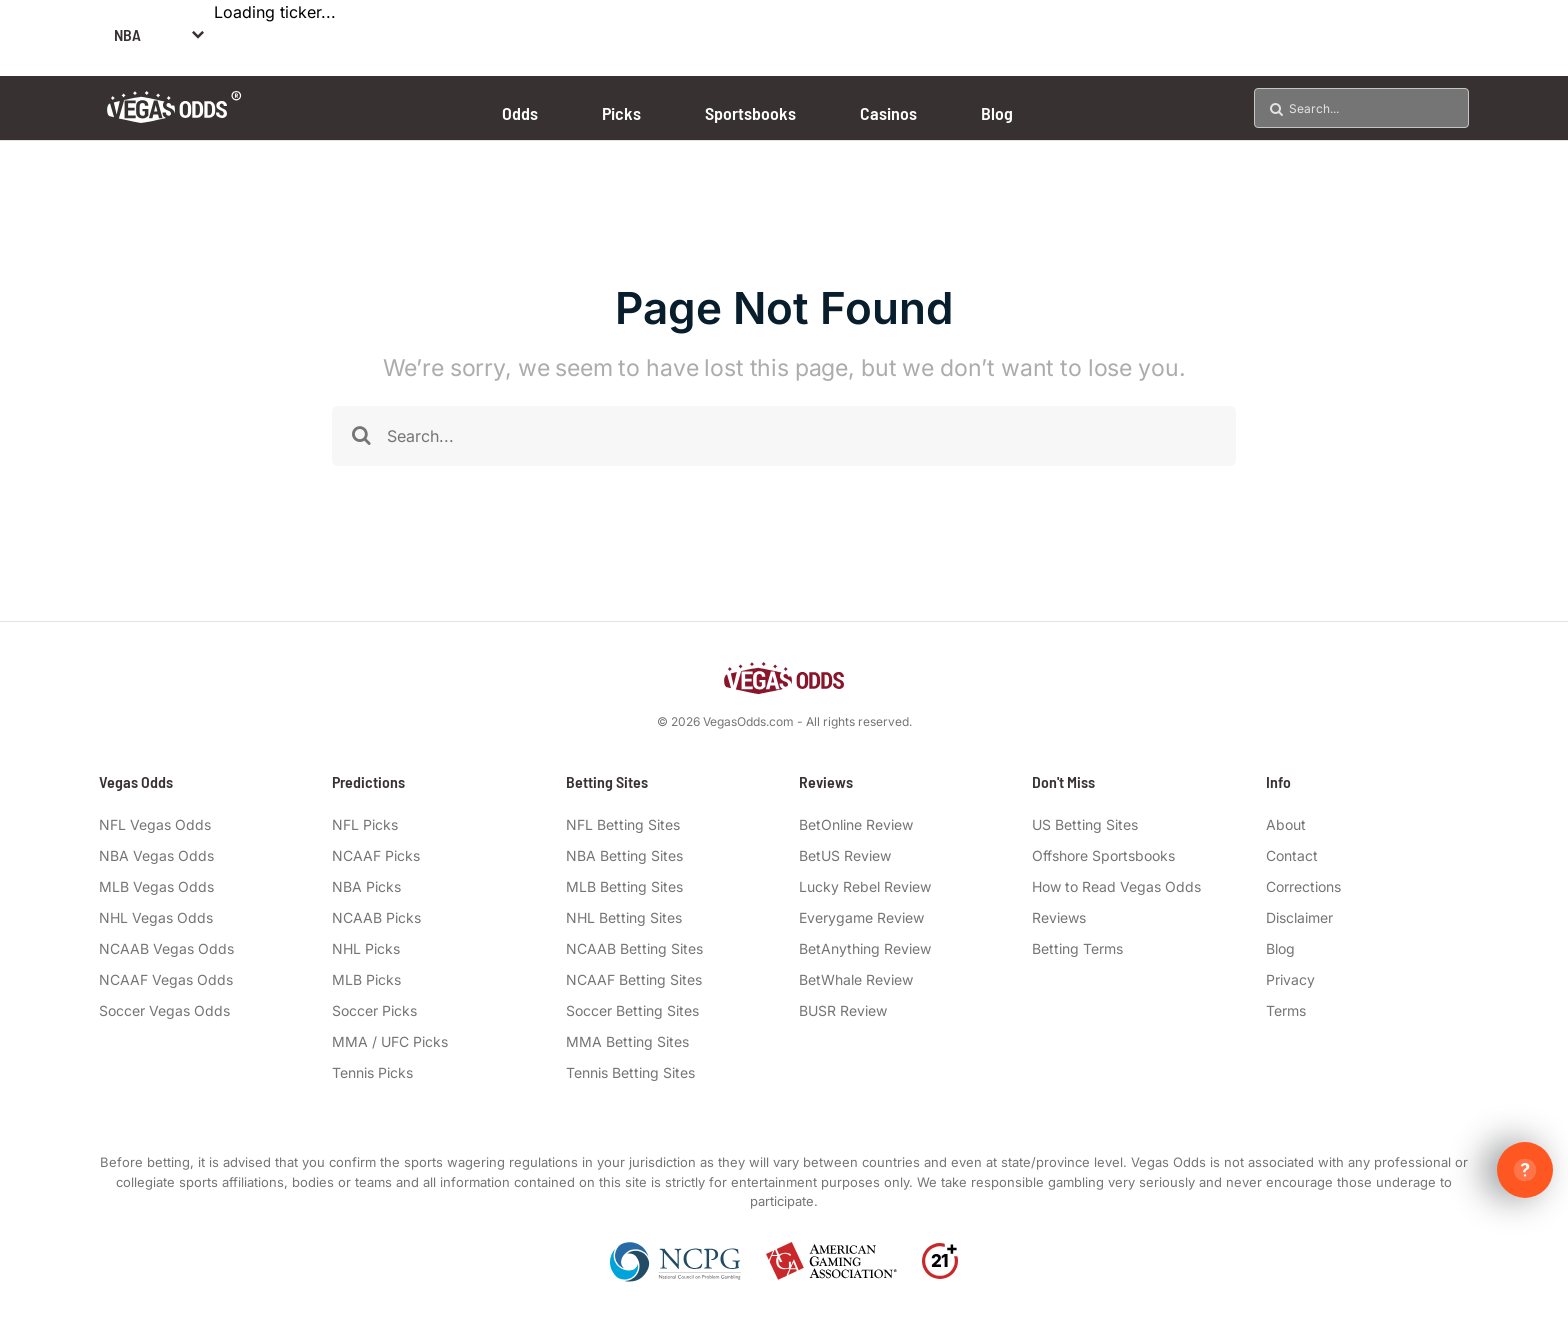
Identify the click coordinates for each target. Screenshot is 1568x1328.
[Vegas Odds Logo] (174, 116)
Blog (997, 113)
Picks (621, 113)
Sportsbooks (750, 113)
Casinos (888, 113)
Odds (520, 113)
